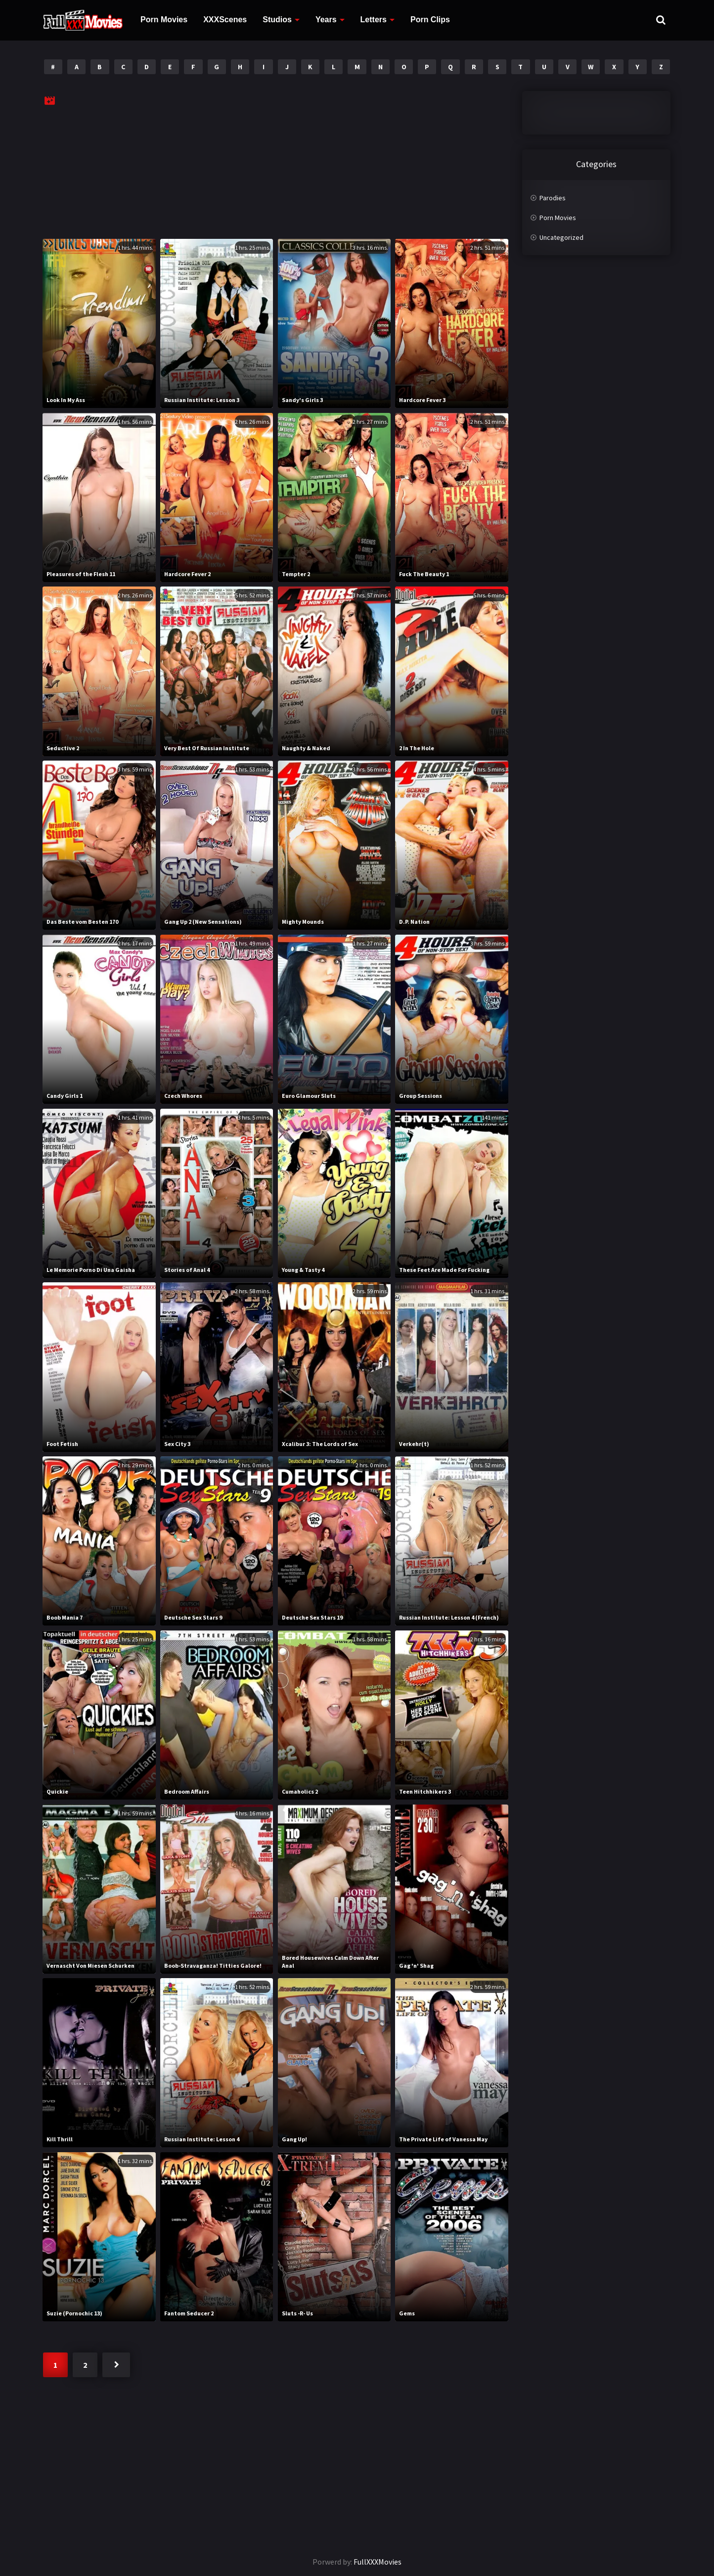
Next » (116, 2364)
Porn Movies (163, 19)
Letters (373, 19)
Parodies (552, 197)
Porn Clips (430, 19)
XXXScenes (225, 19)
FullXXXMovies (378, 2562)
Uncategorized (561, 237)
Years (326, 19)
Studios (277, 19)
